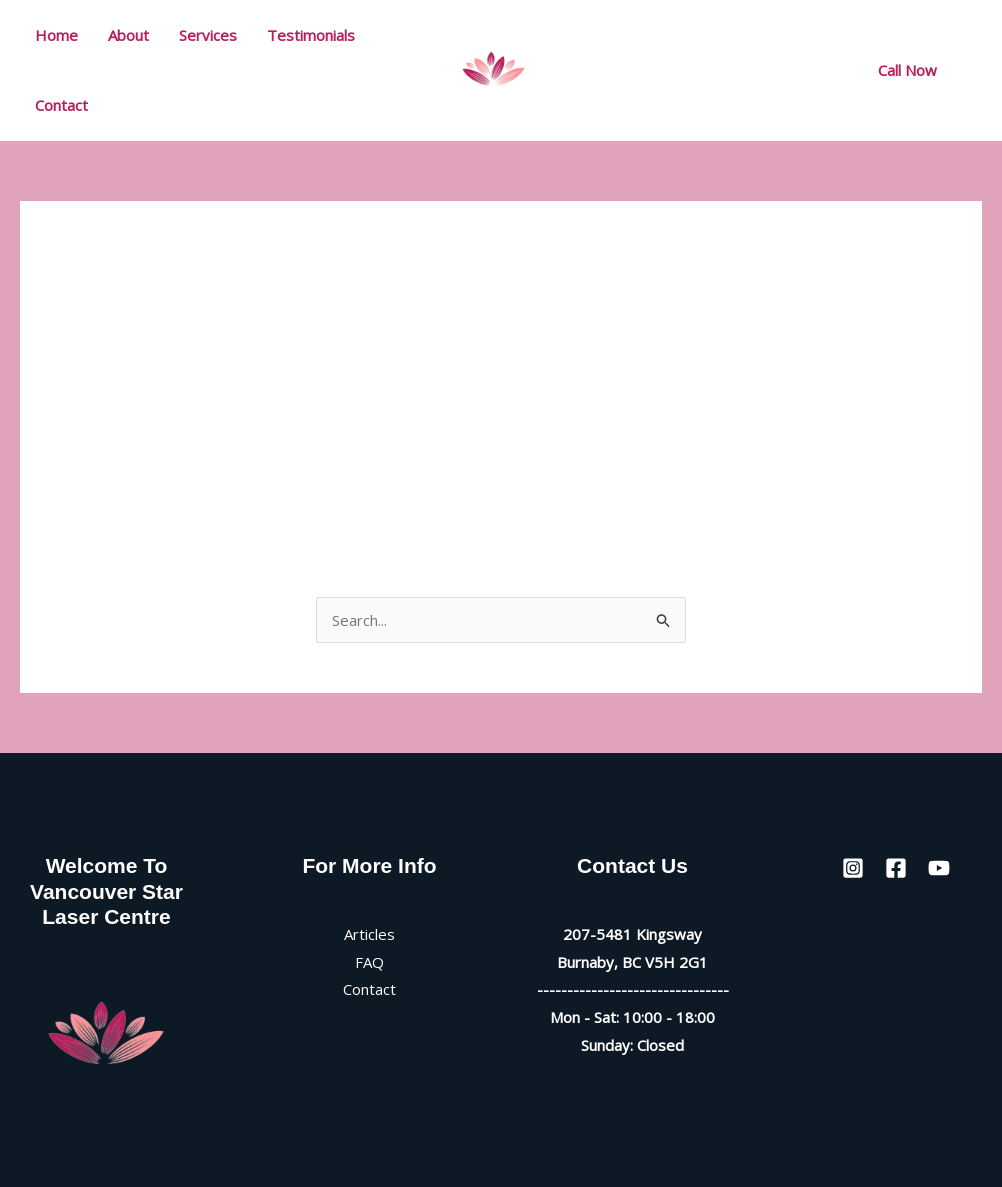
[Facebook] (756, 71)
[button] (907, 70)
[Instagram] (712, 71)
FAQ (369, 962)
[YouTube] (800, 71)
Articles (369, 934)
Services (208, 35)
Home (56, 35)
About (128, 35)
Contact (61, 105)
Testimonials (311, 35)
